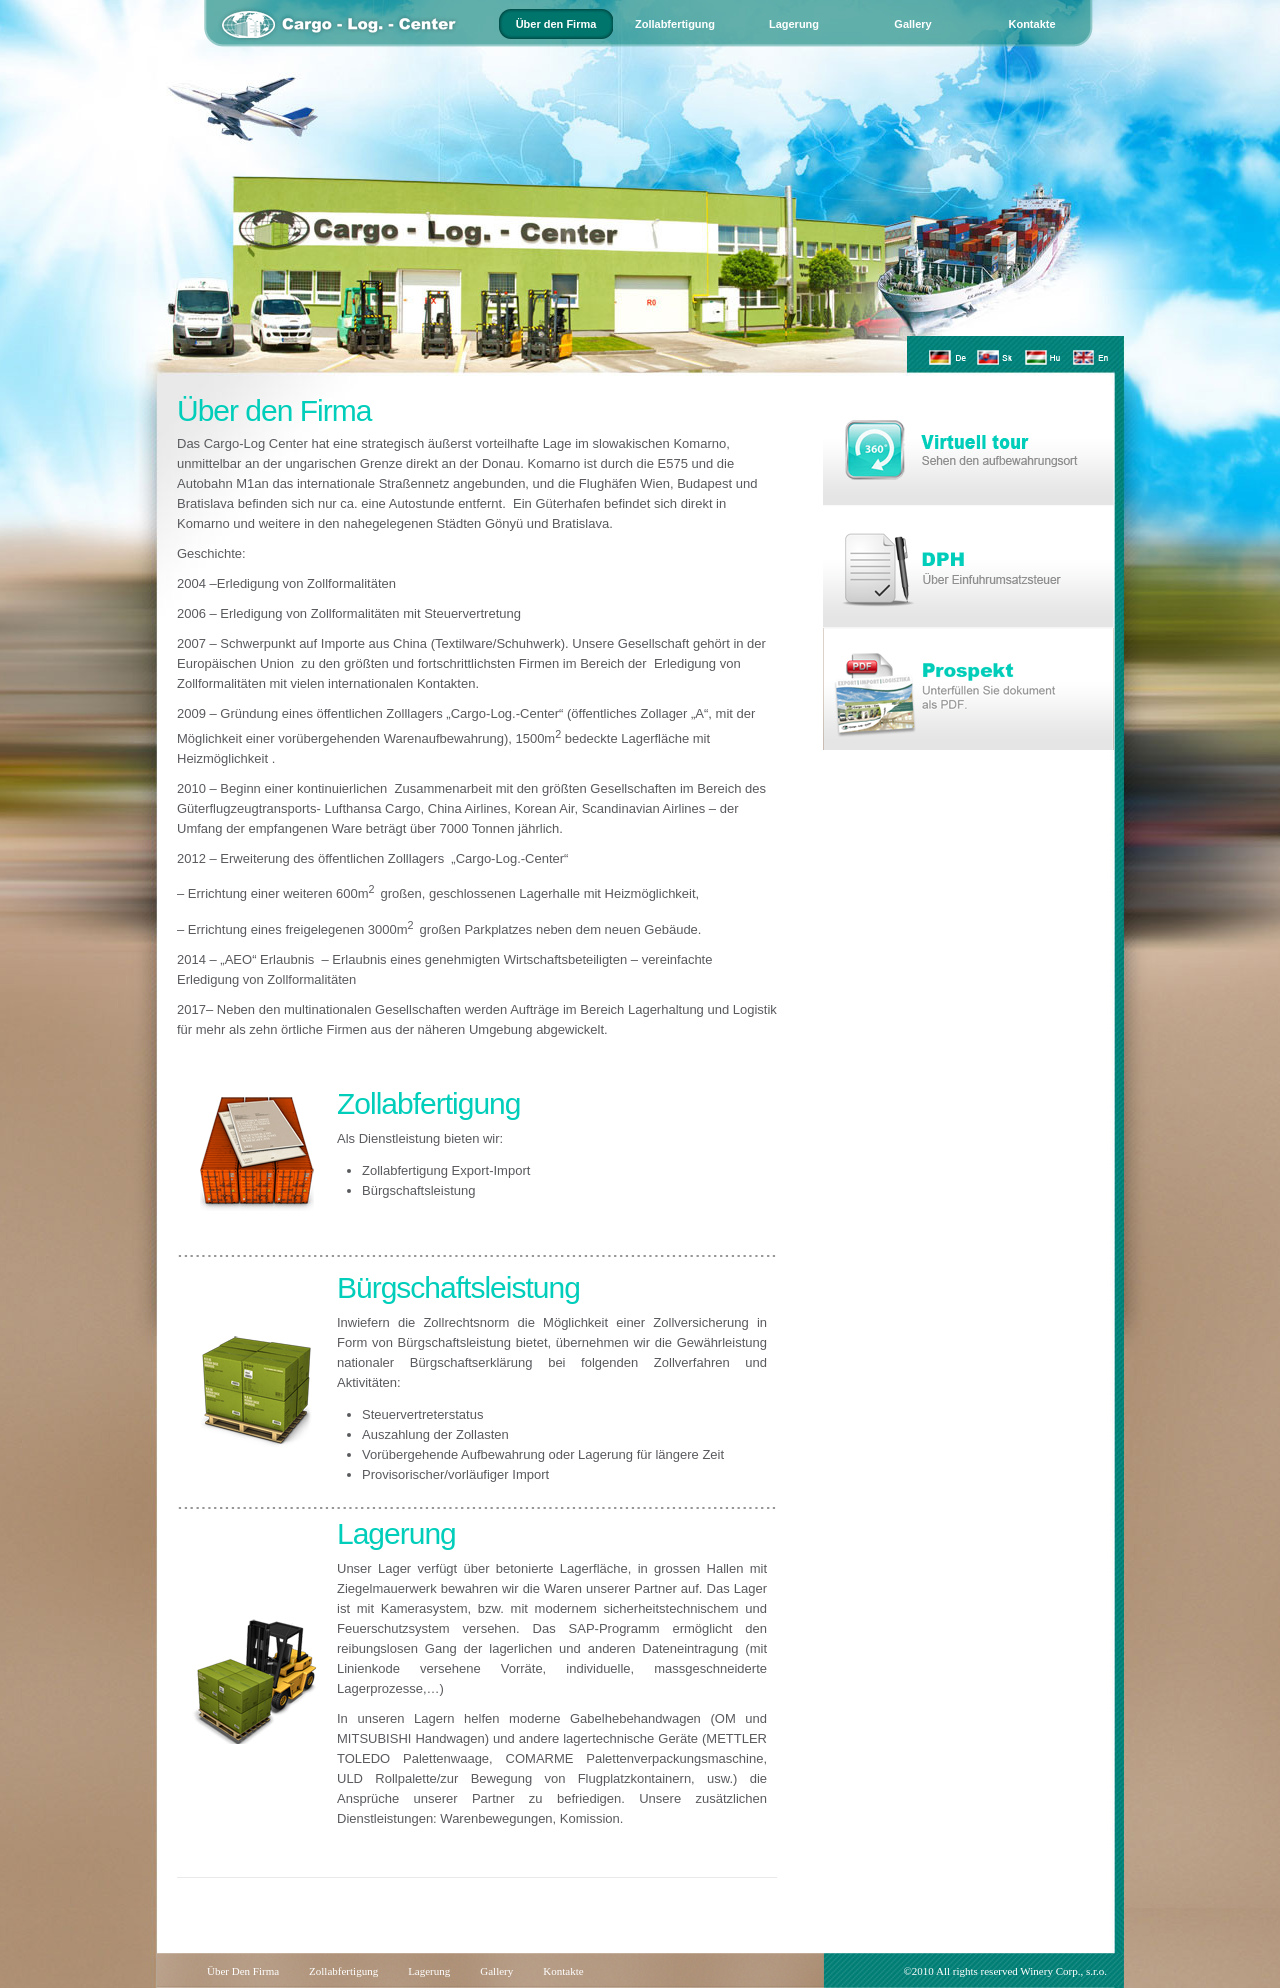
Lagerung (794, 24)
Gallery (912, 24)
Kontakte (1031, 24)
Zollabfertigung (675, 24)
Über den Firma (556, 24)
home (420, 47)
